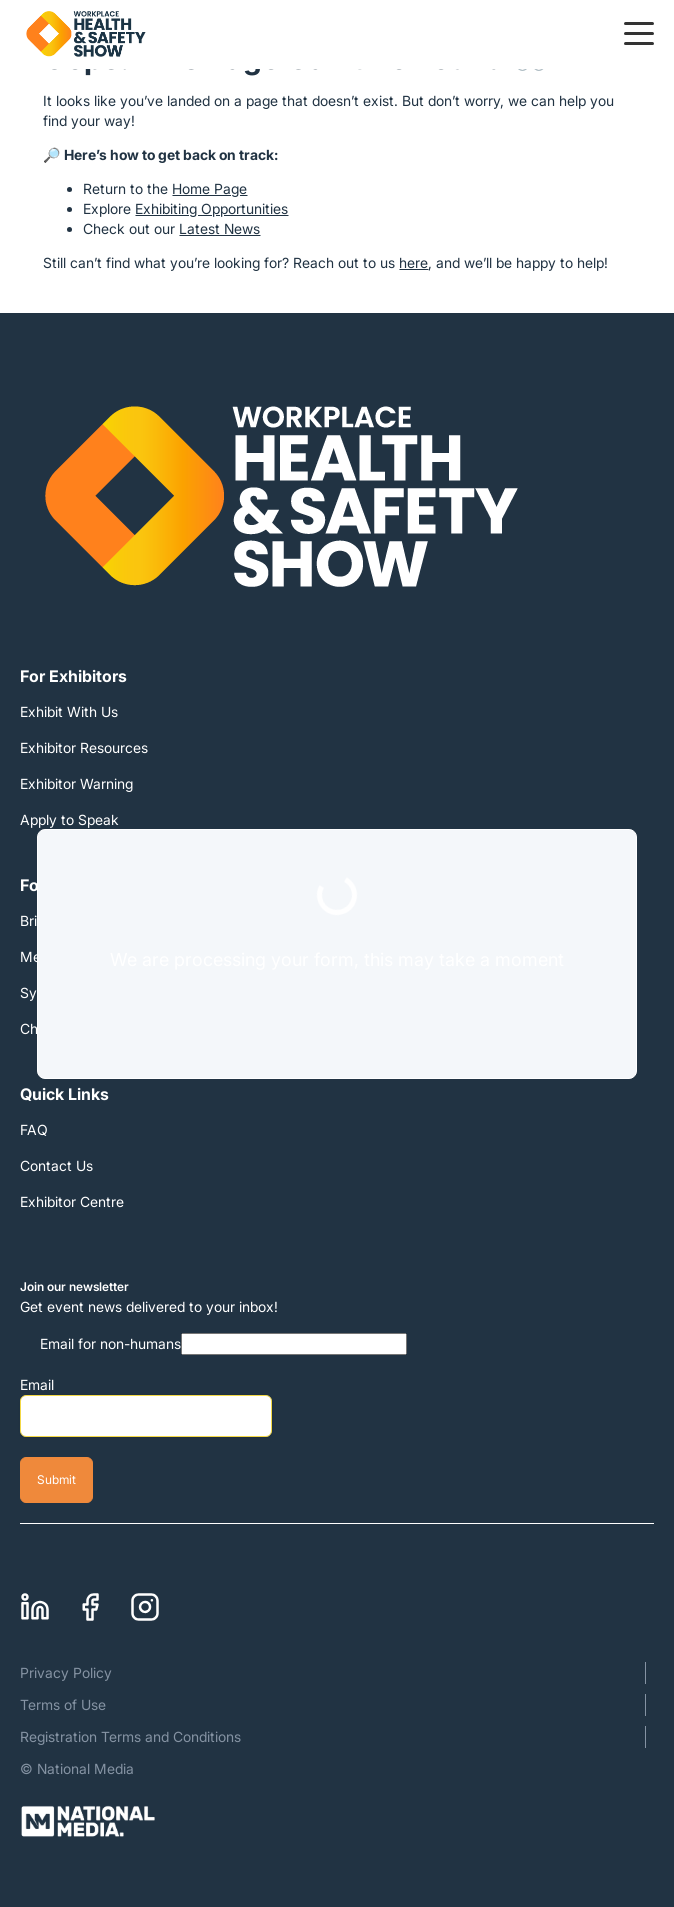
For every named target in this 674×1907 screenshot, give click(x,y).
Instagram (145, 1601)
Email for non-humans (110, 1343)
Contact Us (56, 1165)
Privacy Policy (66, 1672)
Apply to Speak (69, 819)
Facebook (90, 1601)
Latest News (219, 228)
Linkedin (35, 1601)
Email (37, 1384)
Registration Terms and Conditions (130, 1736)
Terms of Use (63, 1704)
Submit (56, 1479)
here (413, 262)
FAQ (34, 1129)
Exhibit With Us (69, 711)
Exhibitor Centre (72, 1201)
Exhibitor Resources (84, 747)
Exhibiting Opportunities (211, 208)
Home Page (209, 188)
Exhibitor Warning (76, 783)
